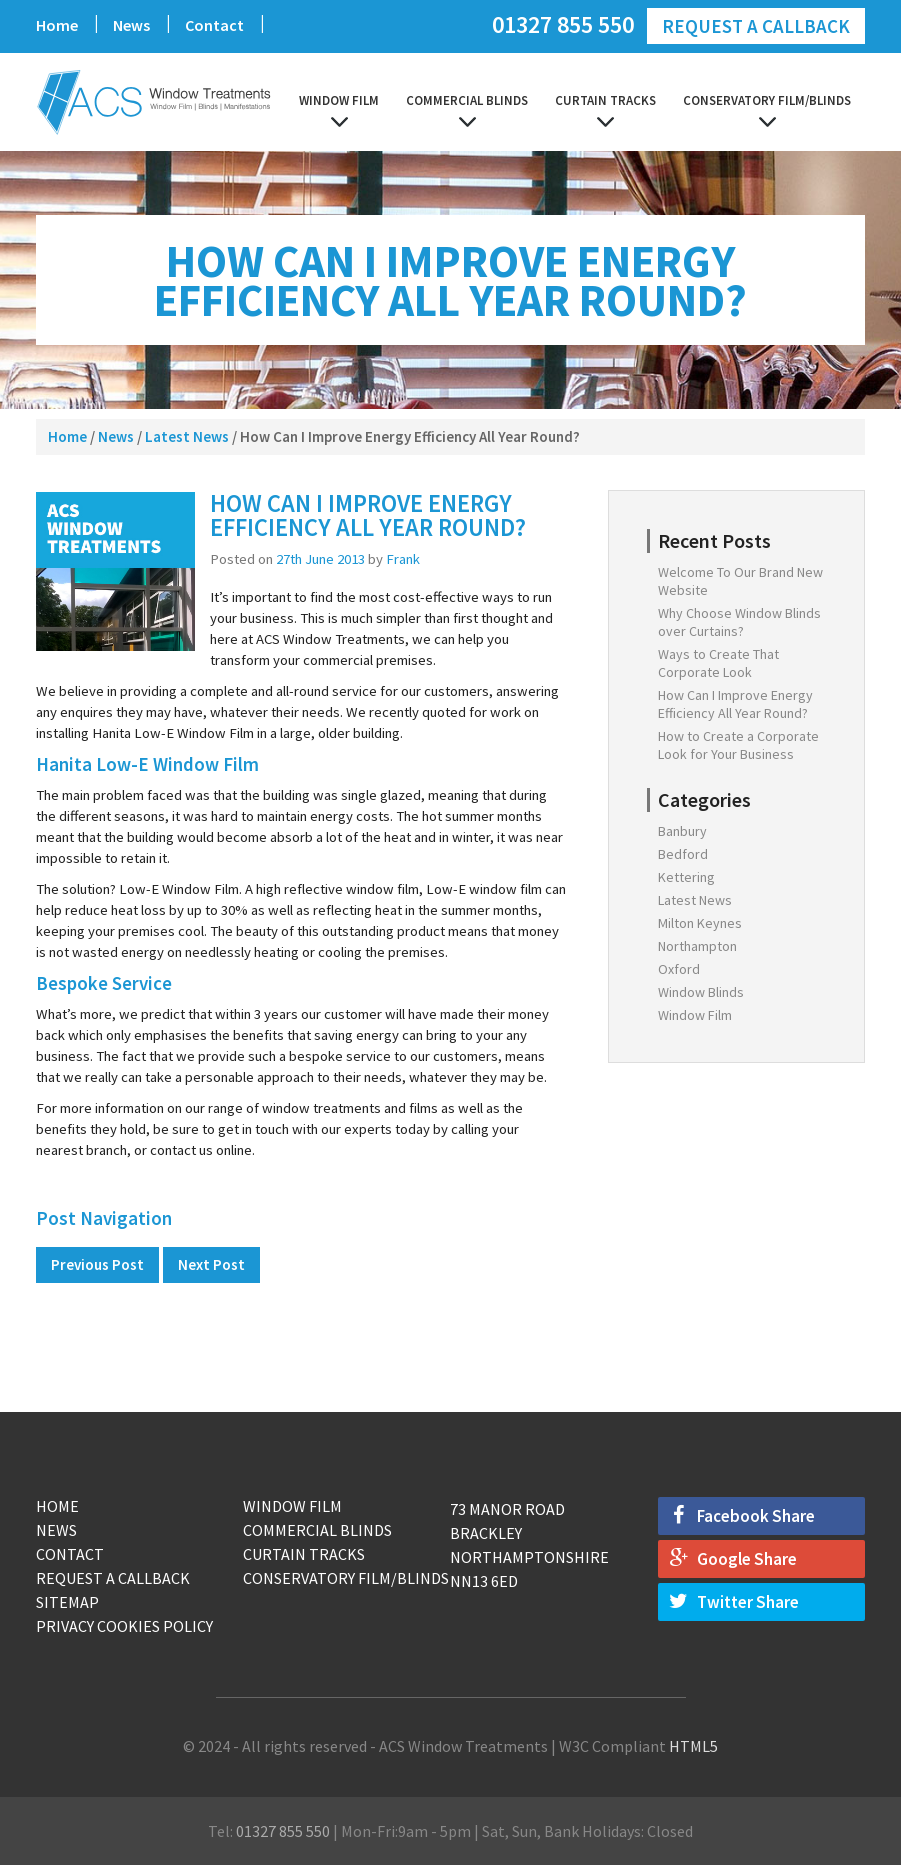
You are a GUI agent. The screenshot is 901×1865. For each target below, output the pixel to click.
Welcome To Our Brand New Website (740, 581)
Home (57, 25)
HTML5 (693, 1746)
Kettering (686, 877)
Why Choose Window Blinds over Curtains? (739, 622)
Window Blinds (701, 992)
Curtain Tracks (605, 100)
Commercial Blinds (467, 100)
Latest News (187, 436)
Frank (403, 559)
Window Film (339, 100)
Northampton (697, 946)
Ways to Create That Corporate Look (718, 663)
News (131, 25)
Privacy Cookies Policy (124, 1626)
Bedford (683, 854)
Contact (214, 25)
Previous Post (97, 1264)
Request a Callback (756, 26)
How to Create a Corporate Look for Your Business (738, 745)
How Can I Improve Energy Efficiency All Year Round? (735, 704)
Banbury (682, 831)
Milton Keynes (700, 923)
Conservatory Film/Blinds (767, 100)
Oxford (679, 969)
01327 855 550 (563, 23)
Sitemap (67, 1602)
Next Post (211, 1264)
